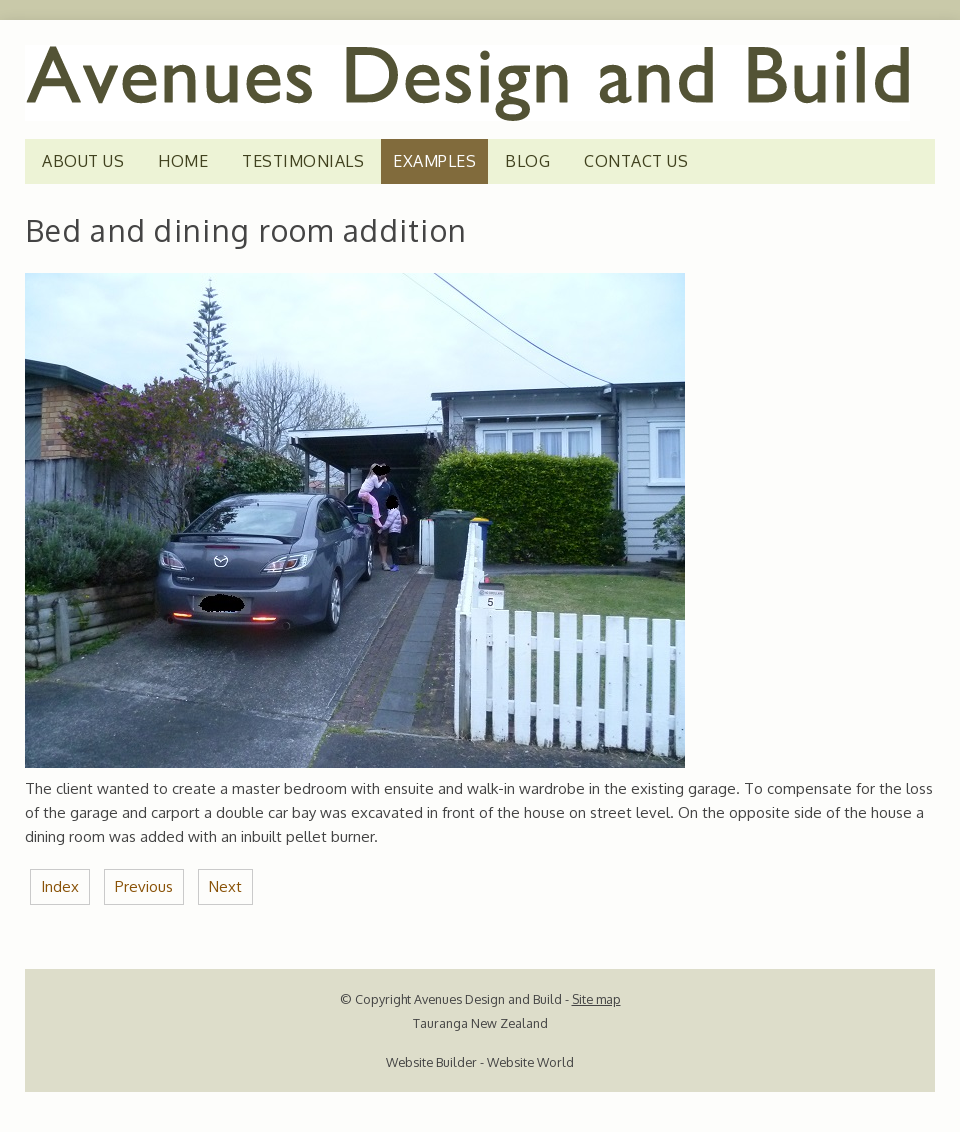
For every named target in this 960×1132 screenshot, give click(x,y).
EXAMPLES (434, 161)
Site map (596, 999)
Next (225, 886)
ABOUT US (83, 161)
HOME (183, 161)
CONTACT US (636, 161)
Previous (144, 886)
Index (60, 886)
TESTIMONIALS (303, 161)
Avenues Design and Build (488, 999)
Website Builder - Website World (480, 1062)
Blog (527, 161)
